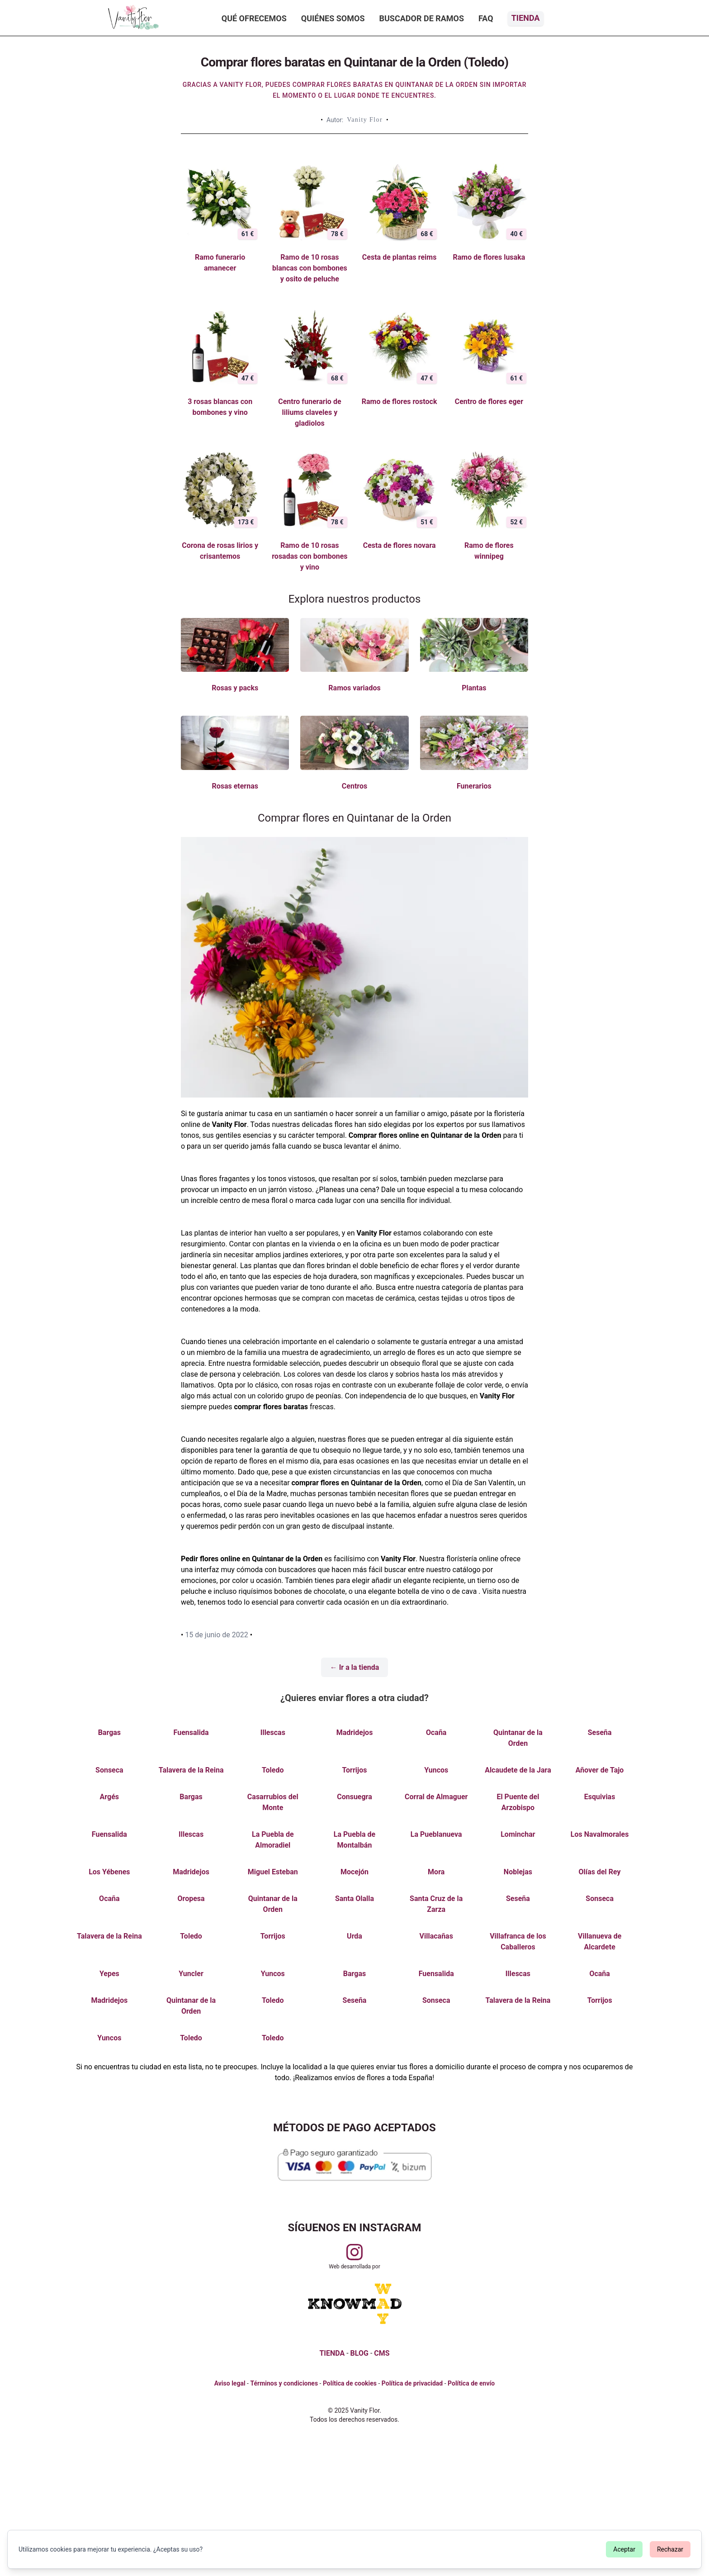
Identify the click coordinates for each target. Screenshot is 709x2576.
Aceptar (624, 2549)
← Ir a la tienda (354, 1667)
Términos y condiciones (284, 2383)
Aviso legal (230, 2383)
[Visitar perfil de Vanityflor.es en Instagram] (354, 2252)
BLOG (359, 2353)
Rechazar (670, 2549)
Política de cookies (350, 2383)
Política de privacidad (412, 2383)
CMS (381, 2353)
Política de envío (471, 2383)
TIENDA (332, 2353)
